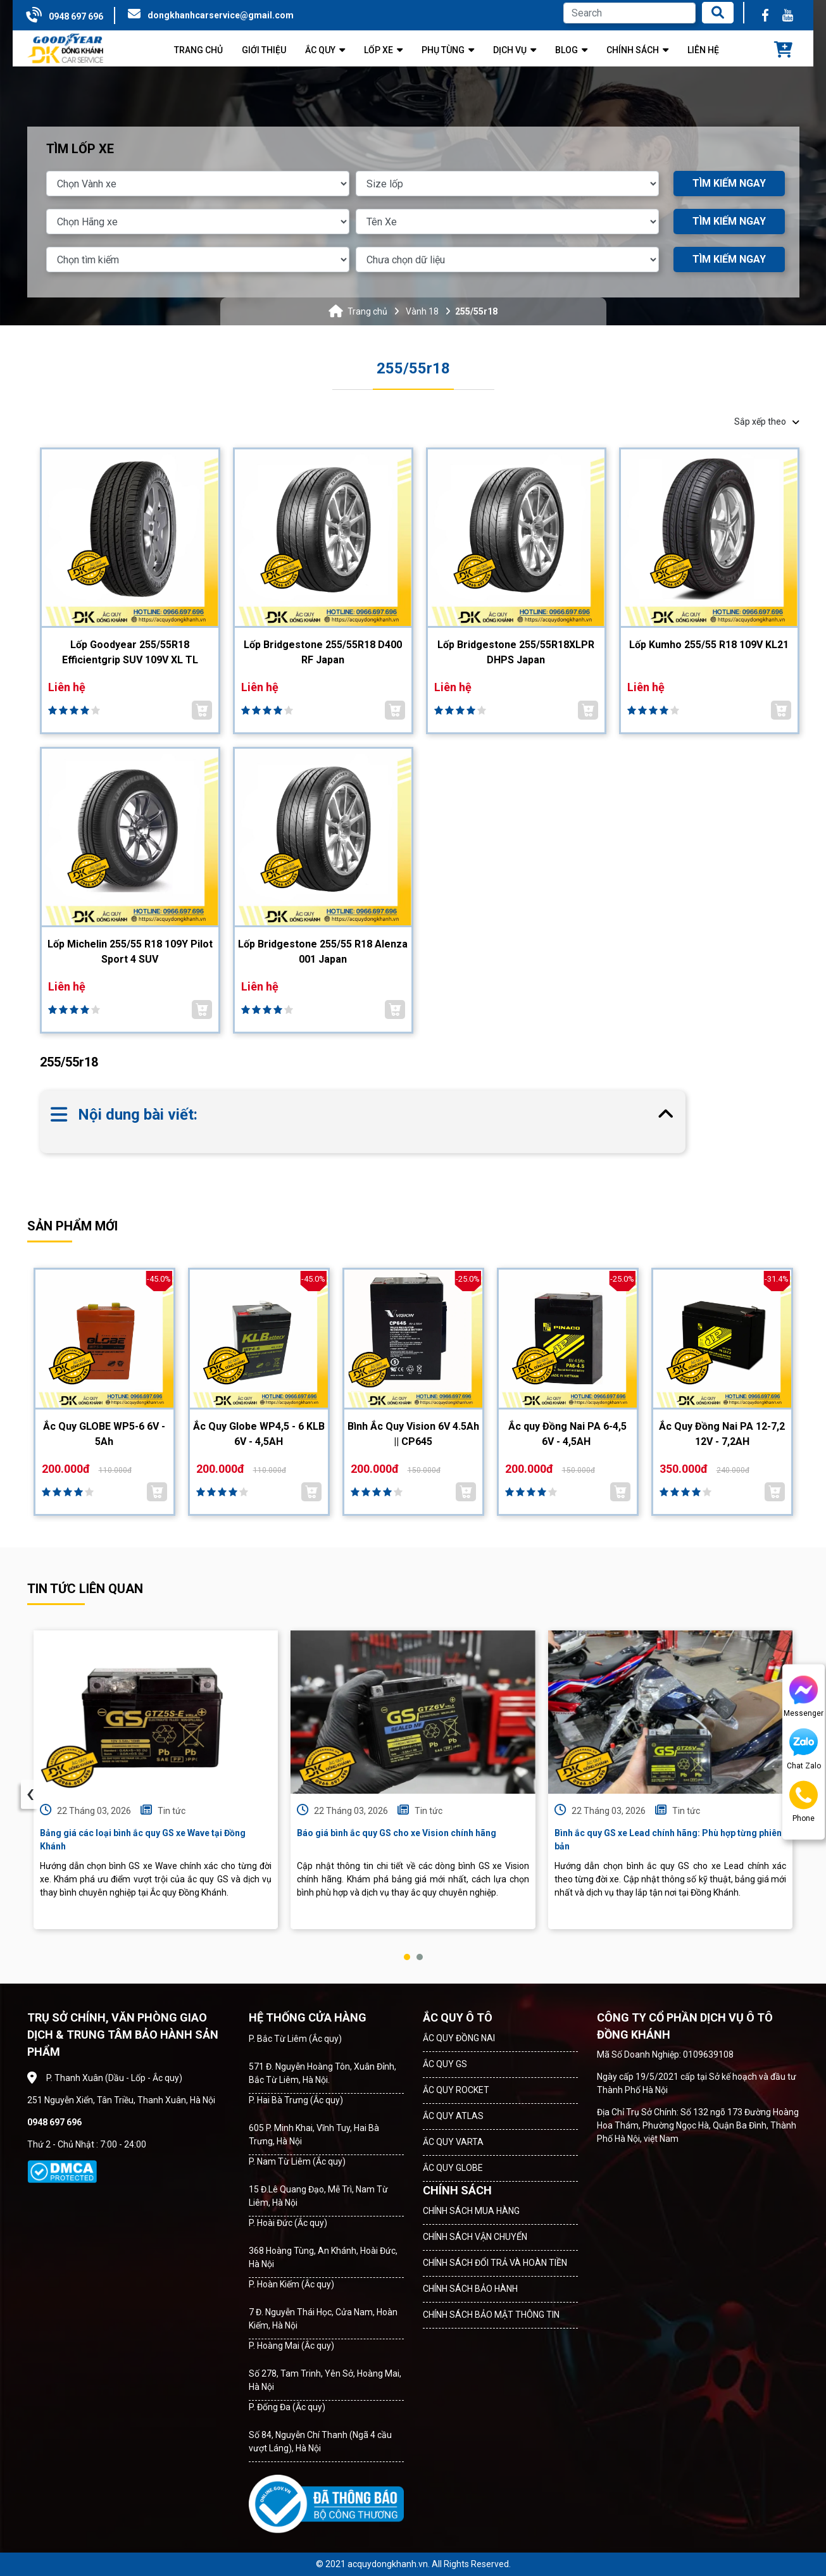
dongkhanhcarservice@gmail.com (220, 15)
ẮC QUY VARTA (453, 2142)
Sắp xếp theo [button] (766, 421)
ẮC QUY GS (445, 2064)
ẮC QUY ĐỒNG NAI (459, 2038)
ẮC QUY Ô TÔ (457, 2017)
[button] (407, 1957)
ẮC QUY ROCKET (456, 2090)
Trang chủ (367, 311)
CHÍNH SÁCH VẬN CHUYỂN (475, 2237)
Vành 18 (422, 311)
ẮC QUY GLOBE (453, 2168)
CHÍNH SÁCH (457, 2190)
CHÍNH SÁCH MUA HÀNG (471, 2211)
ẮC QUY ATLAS (453, 2116)
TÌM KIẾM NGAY (729, 183)
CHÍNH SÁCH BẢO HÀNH (470, 2289)
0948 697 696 (76, 16)
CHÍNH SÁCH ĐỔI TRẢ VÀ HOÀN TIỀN (495, 2263)
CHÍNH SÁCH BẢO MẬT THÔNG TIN (491, 2315)
